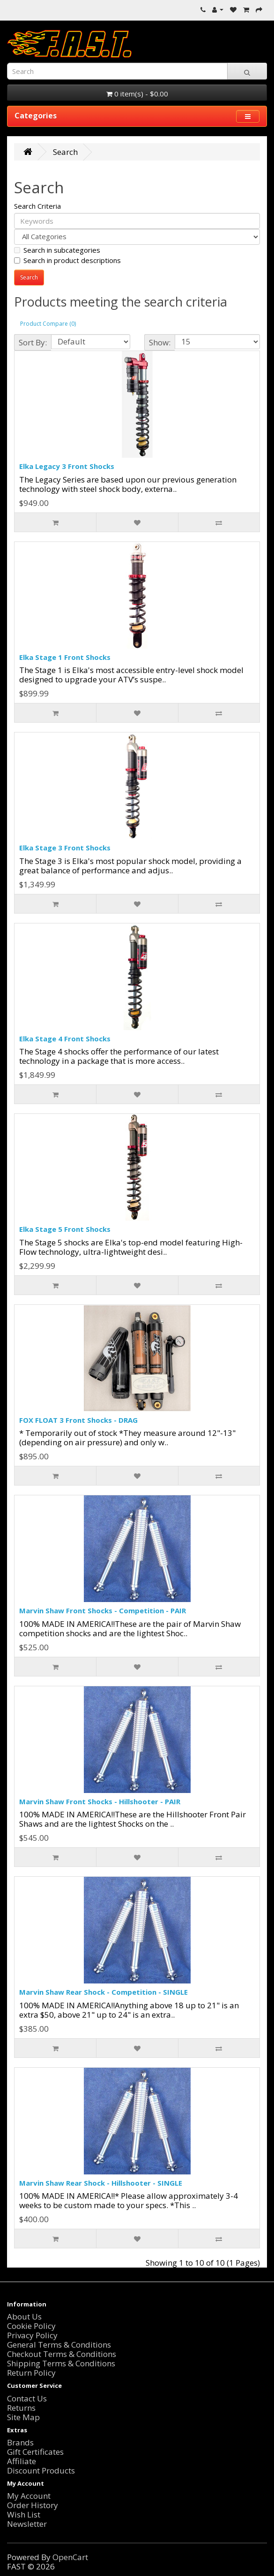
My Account (29, 2495)
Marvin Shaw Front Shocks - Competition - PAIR (102, 1610)
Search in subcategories (57, 250)
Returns (21, 2407)
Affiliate (21, 2461)
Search (65, 151)
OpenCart (70, 2557)
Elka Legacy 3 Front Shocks (66, 466)
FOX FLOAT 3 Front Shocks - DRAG (78, 1420)
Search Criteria (37, 206)
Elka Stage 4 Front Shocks (65, 1038)
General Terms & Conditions (59, 2344)
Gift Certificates (35, 2451)
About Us (24, 2316)
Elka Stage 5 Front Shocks (65, 1229)
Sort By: (33, 342)
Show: (159, 342)
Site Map (23, 2417)
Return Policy (31, 2372)
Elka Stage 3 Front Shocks (65, 847)
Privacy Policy (32, 2335)
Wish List (23, 2514)
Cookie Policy (31, 2325)
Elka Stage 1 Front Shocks (65, 657)
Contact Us (27, 2398)
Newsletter (27, 2523)
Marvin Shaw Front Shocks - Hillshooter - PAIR (99, 1801)
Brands (20, 2442)
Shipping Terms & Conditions (61, 2363)
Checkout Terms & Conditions (61, 2354)
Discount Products (41, 2470)
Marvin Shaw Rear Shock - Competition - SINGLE (103, 1992)
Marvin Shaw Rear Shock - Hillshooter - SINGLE (100, 2183)
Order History (32, 2505)
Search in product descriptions (67, 260)
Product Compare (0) (48, 324)
